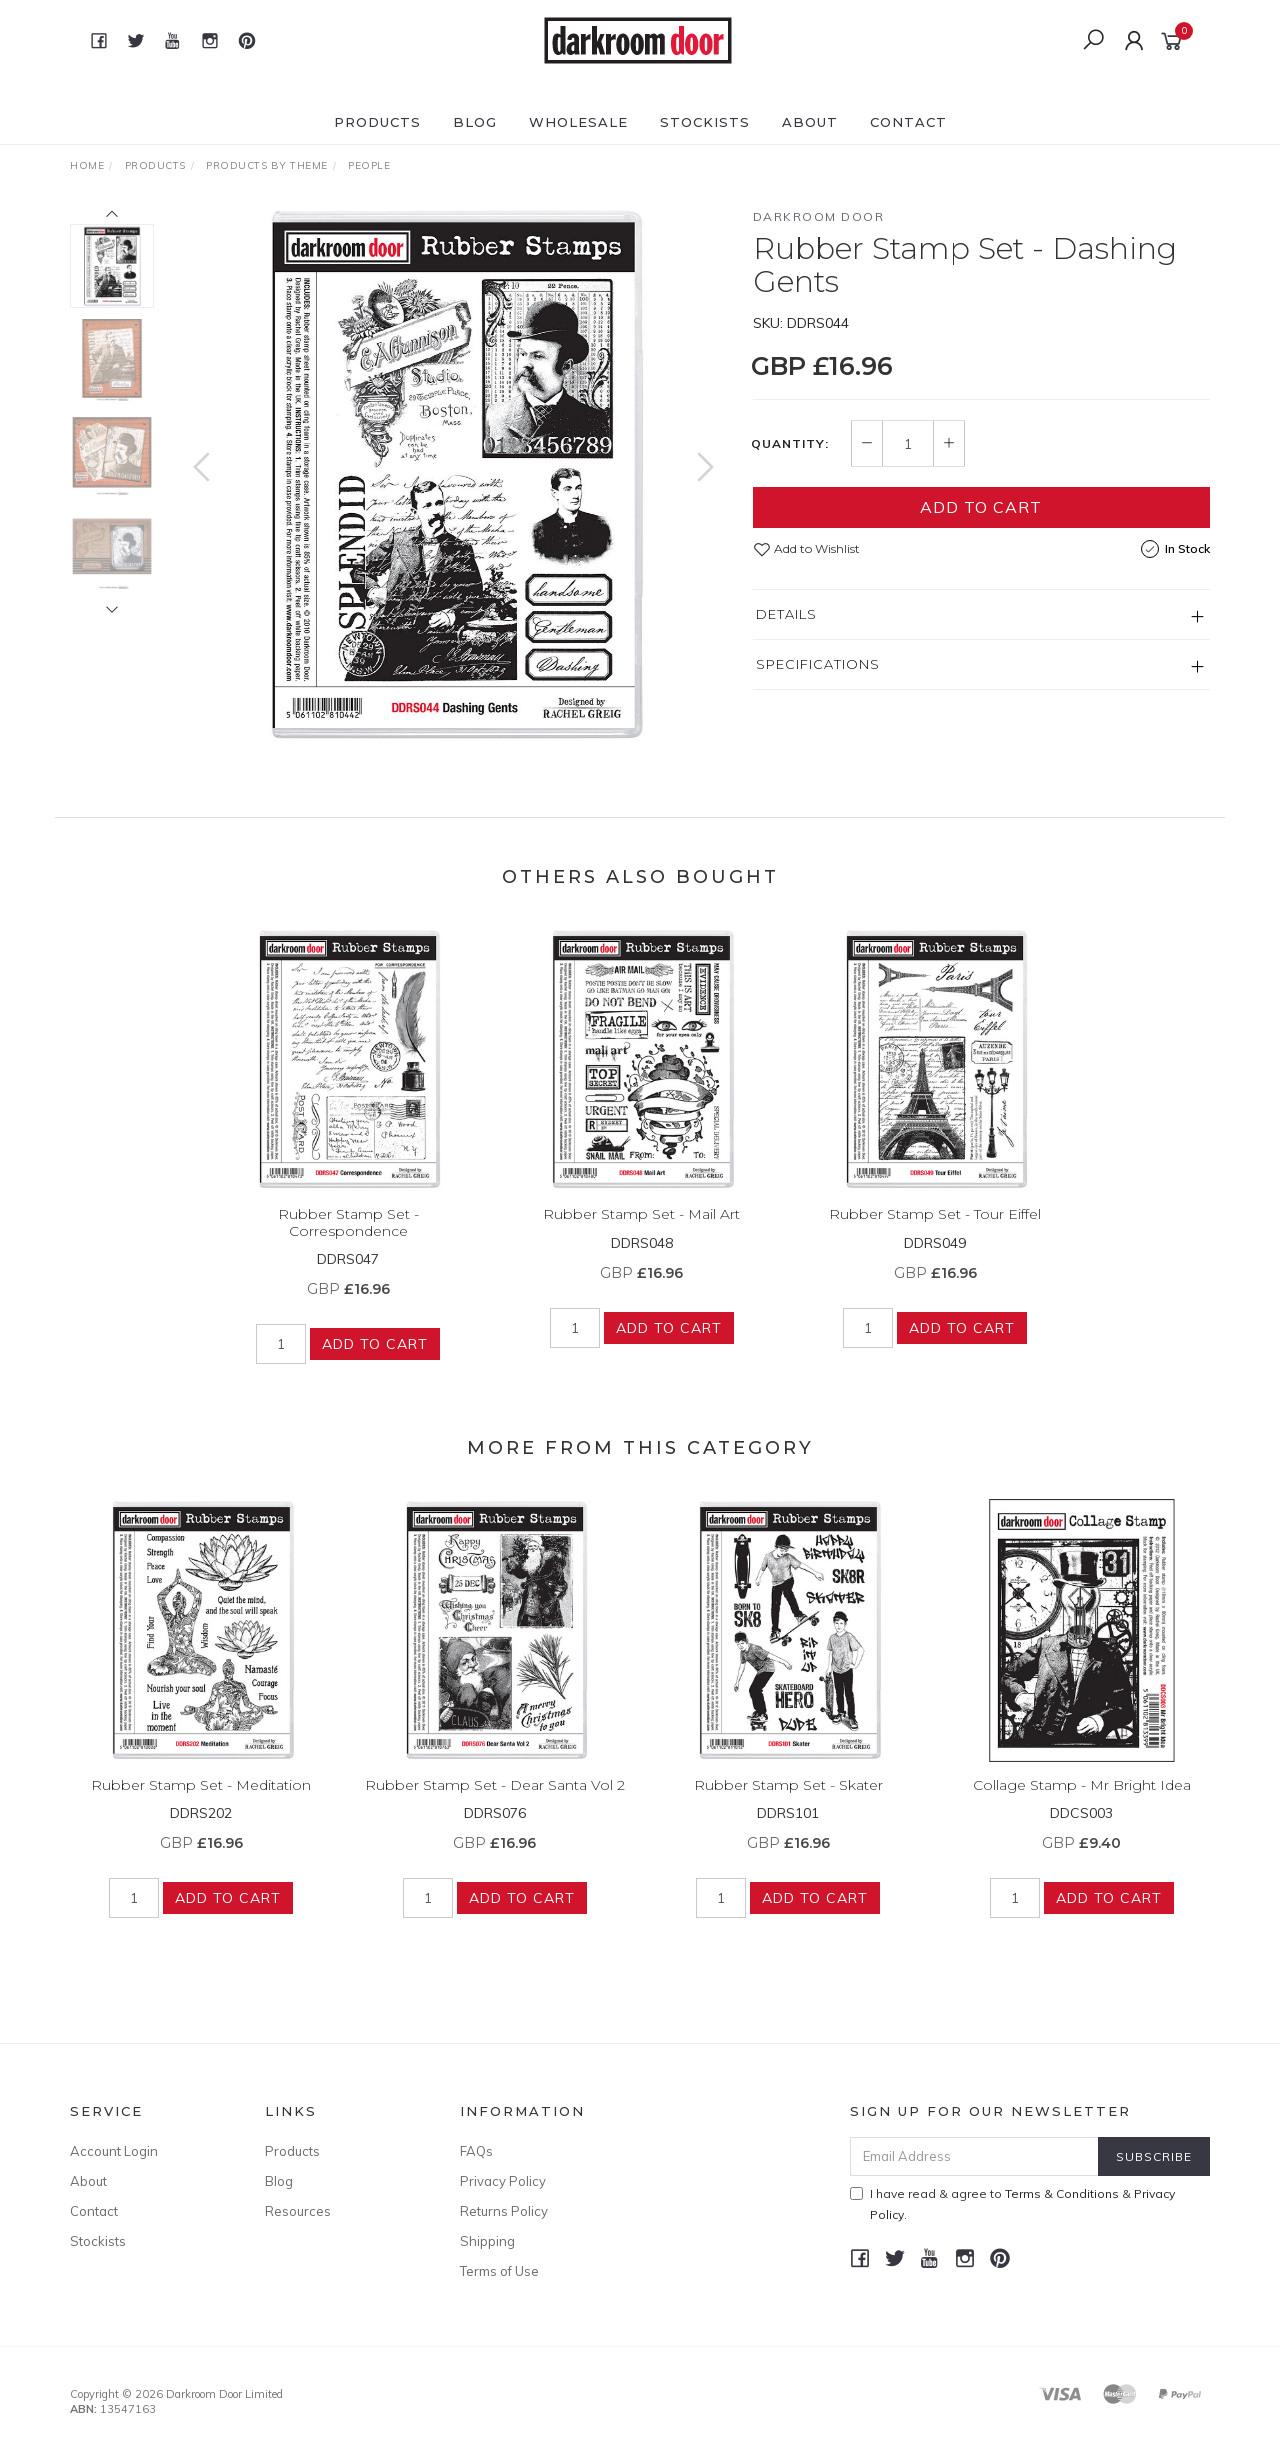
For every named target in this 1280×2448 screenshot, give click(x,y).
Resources (298, 2211)
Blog (475, 122)
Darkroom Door (819, 216)
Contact (908, 122)
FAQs (476, 2151)
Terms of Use (499, 2271)
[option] (453, 475)
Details (786, 614)
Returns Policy (504, 2211)
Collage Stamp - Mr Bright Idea (1082, 1806)
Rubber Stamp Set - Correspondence (348, 1243)
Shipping (487, 2241)
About (810, 122)
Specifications (818, 664)
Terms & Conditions (1062, 2193)
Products (377, 122)
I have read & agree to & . (1012, 2204)
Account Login (114, 2151)
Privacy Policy (503, 2181)
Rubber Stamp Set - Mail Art (641, 1235)
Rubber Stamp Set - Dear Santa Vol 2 (495, 1806)
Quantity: (790, 444)
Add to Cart (981, 507)
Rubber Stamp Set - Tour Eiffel (935, 1235)
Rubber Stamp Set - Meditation (201, 1806)
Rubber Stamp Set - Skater (788, 1806)
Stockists (705, 122)
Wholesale (578, 122)
